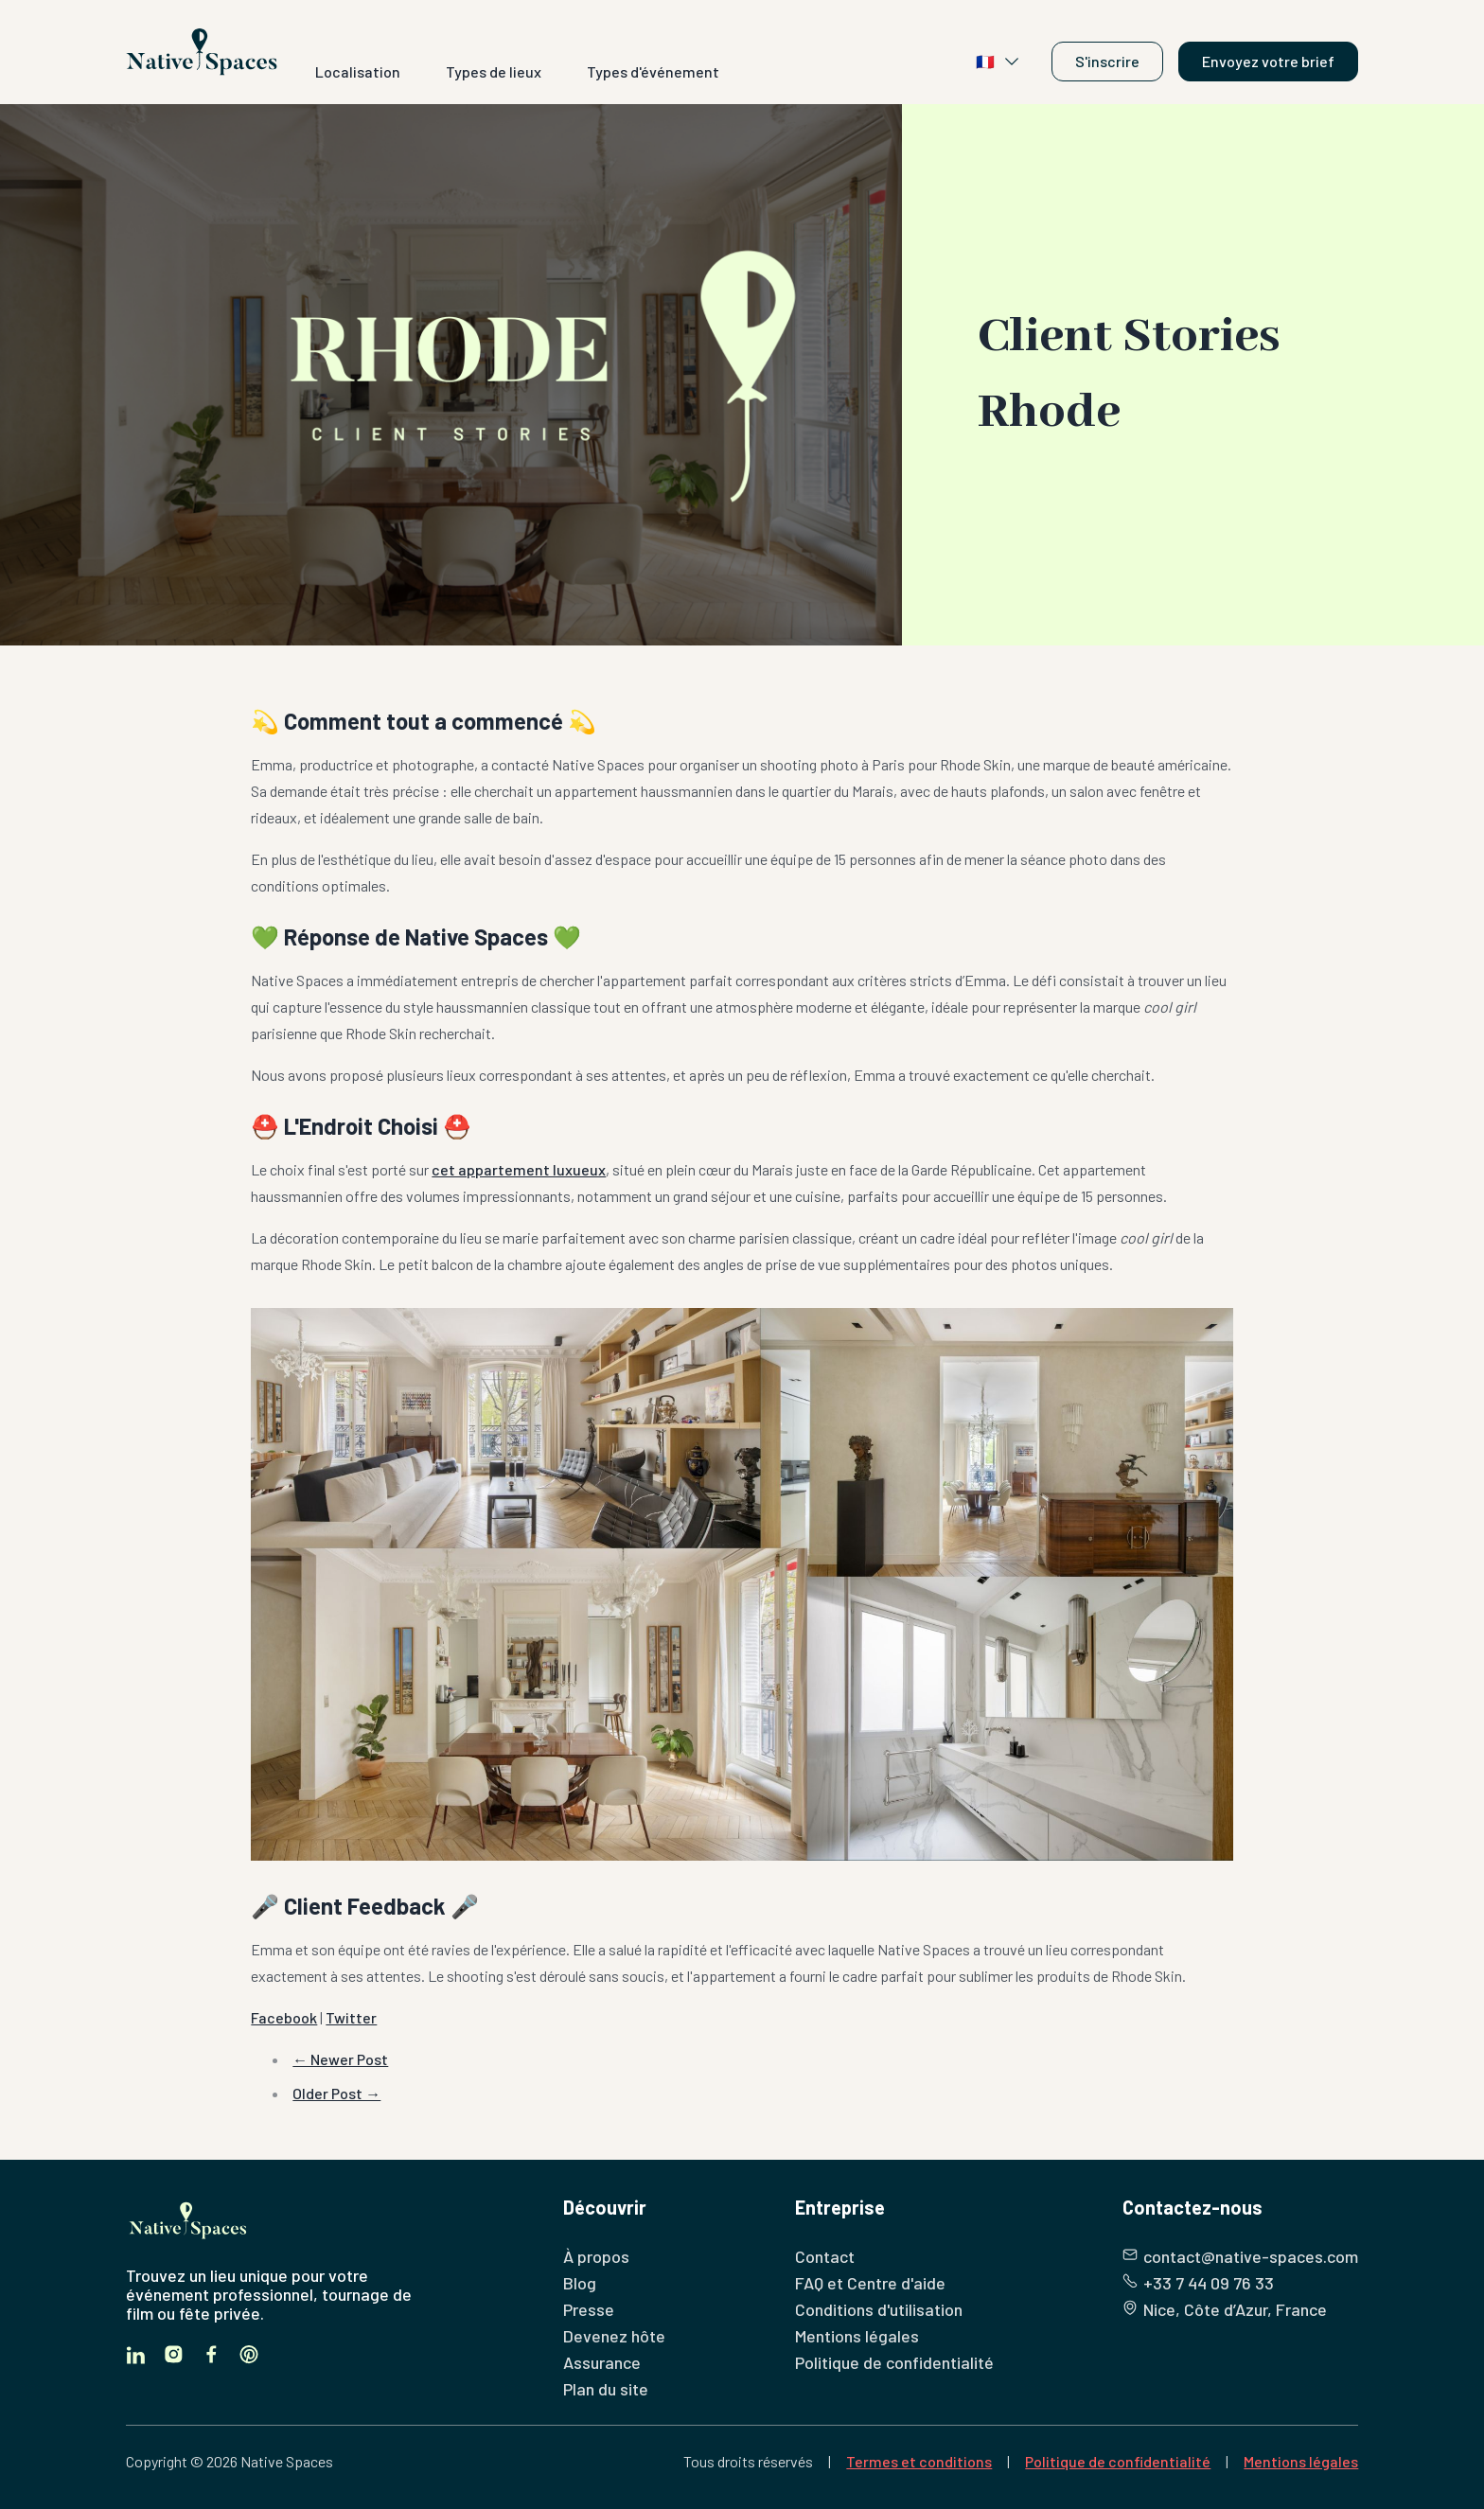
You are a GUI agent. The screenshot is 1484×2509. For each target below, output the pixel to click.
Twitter (351, 2017)
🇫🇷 (998, 61)
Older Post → (336, 2093)
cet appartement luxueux (519, 1169)
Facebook (284, 2017)
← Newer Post (340, 2059)
